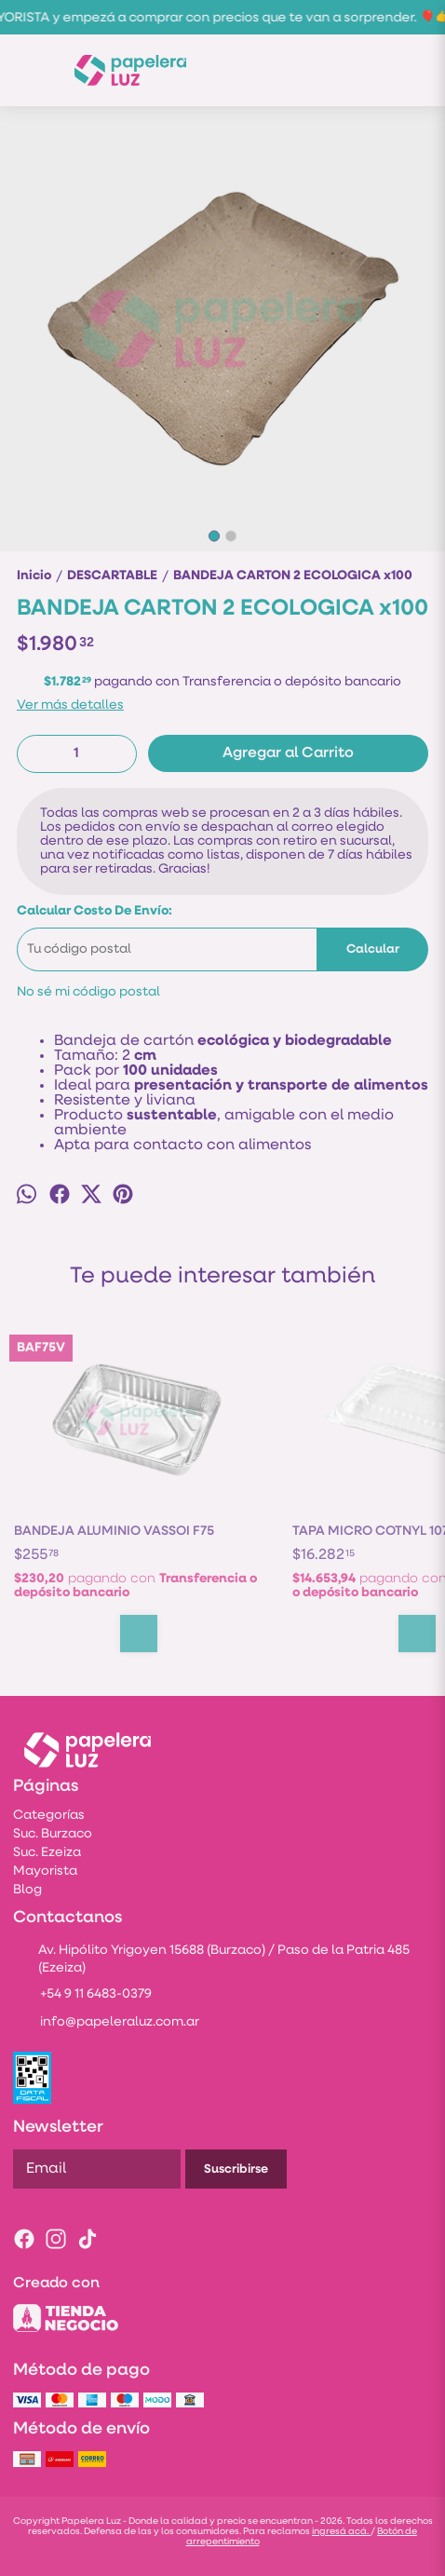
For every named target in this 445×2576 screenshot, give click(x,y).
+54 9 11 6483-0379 (82, 1995)
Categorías (49, 1816)
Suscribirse (236, 2169)
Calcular (372, 949)
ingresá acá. (341, 2532)
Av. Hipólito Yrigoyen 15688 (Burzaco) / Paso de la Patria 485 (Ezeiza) (211, 1959)
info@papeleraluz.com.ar (106, 2023)
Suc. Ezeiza (47, 1853)
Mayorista (45, 1871)
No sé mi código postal (88, 992)
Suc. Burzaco (52, 1834)
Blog (27, 1890)
